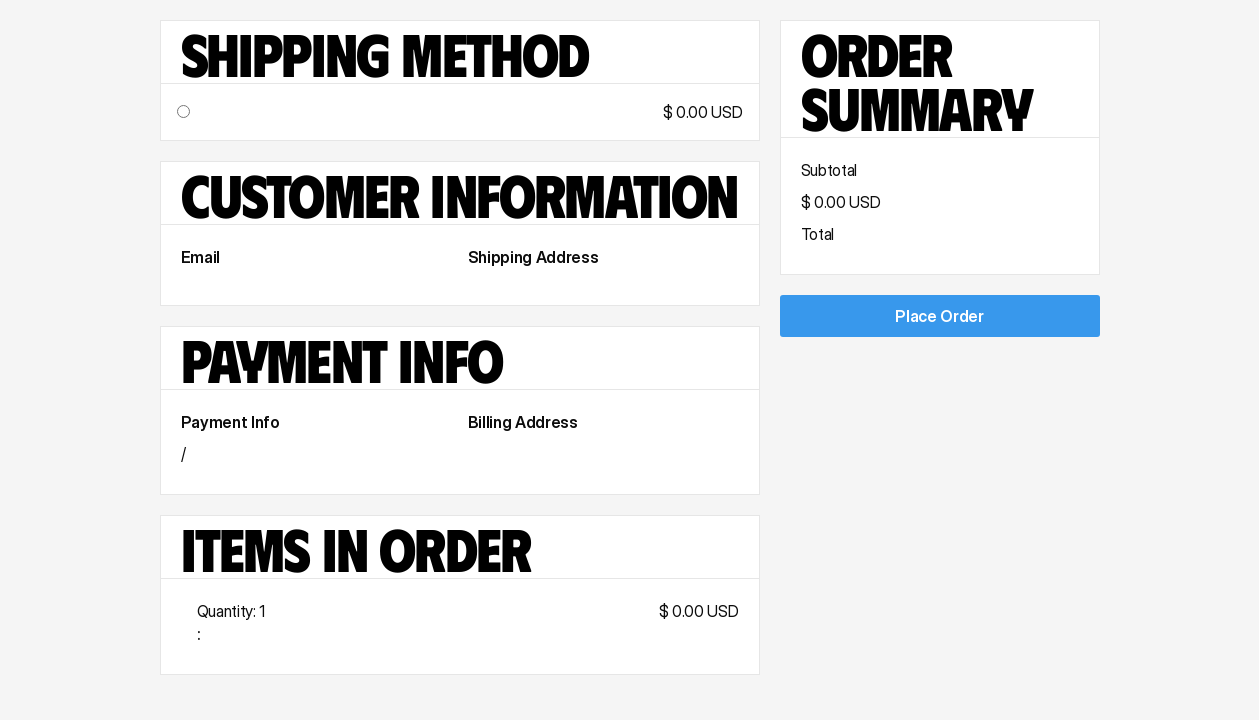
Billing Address (523, 422)
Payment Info (230, 422)
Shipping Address (533, 257)
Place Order (939, 316)
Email (200, 257)
